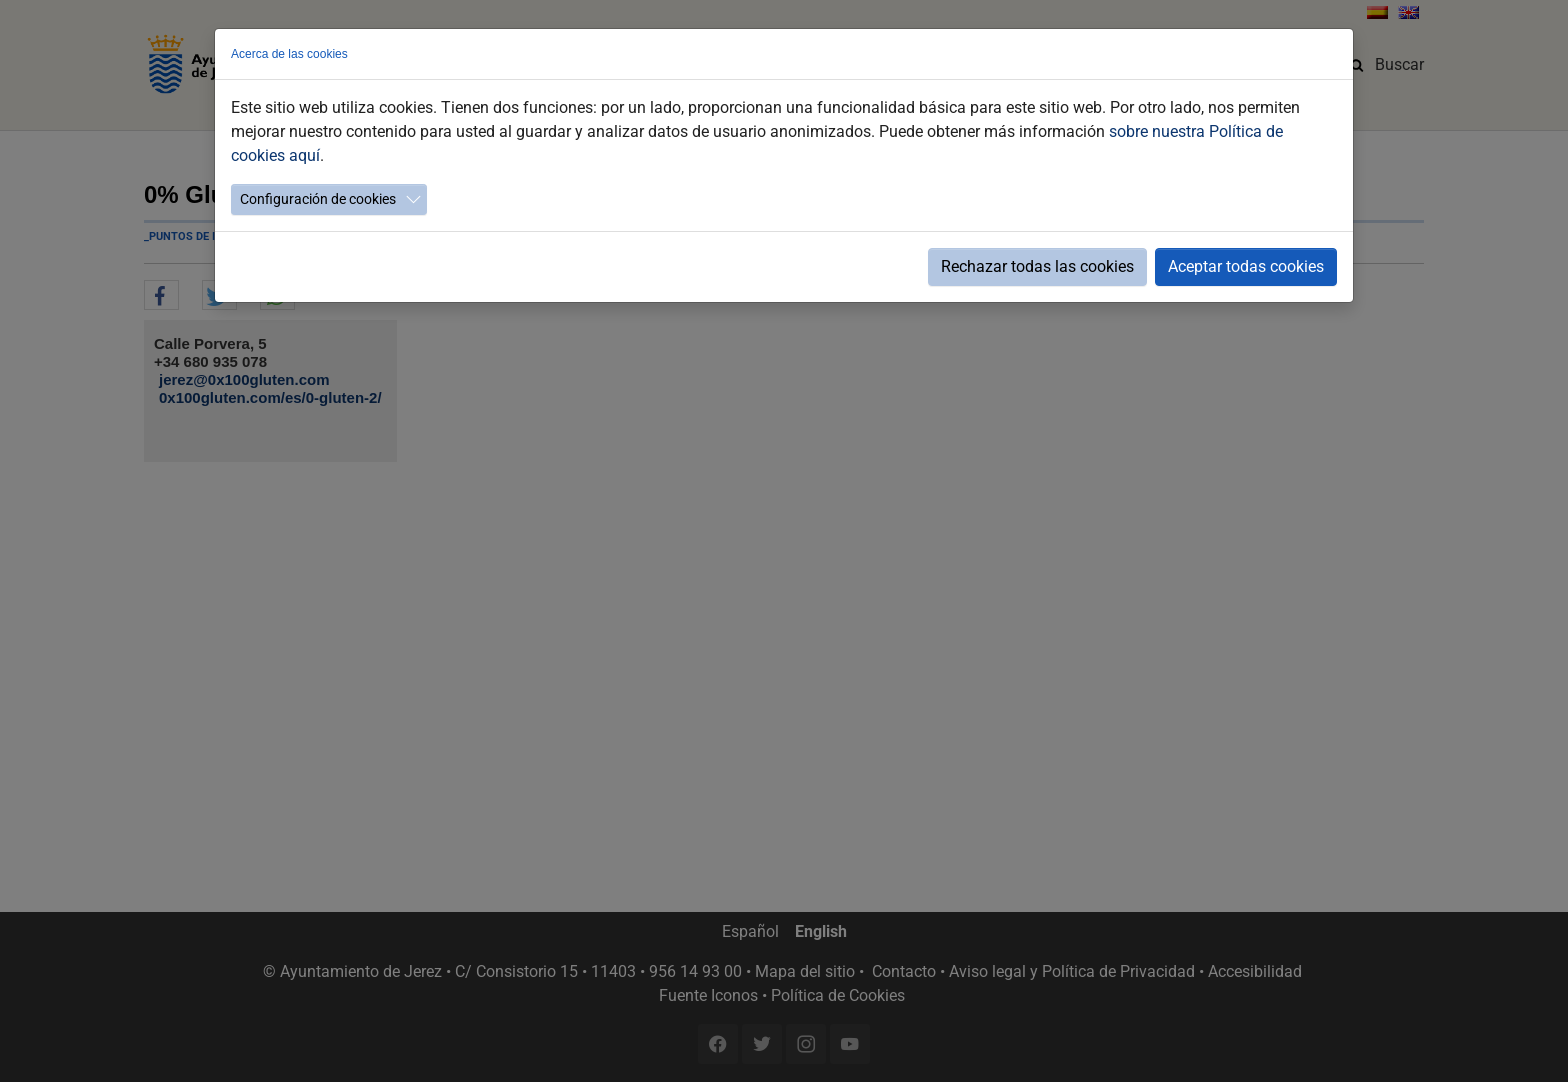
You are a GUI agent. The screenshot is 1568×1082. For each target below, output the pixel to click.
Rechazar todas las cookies (1037, 266)
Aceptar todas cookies (1246, 266)
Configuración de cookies (318, 199)
